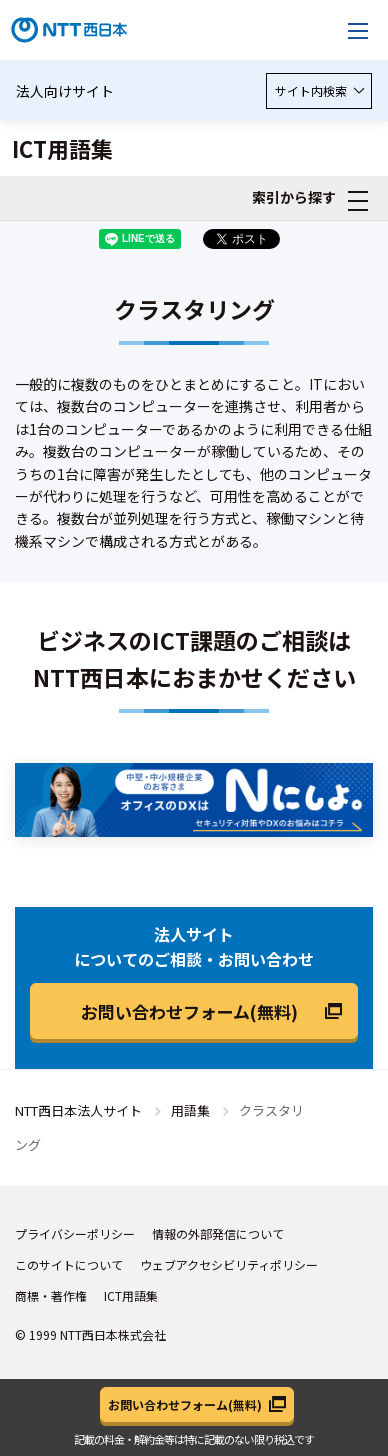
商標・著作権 (51, 1295)
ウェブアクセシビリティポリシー (229, 1264)
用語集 (190, 1110)
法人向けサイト (65, 91)
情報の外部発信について (218, 1233)
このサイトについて (69, 1264)
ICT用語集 (131, 1295)
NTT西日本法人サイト (78, 1110)
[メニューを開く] (358, 30)
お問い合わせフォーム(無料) (189, 1011)
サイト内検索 (319, 90)
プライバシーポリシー (75, 1233)
